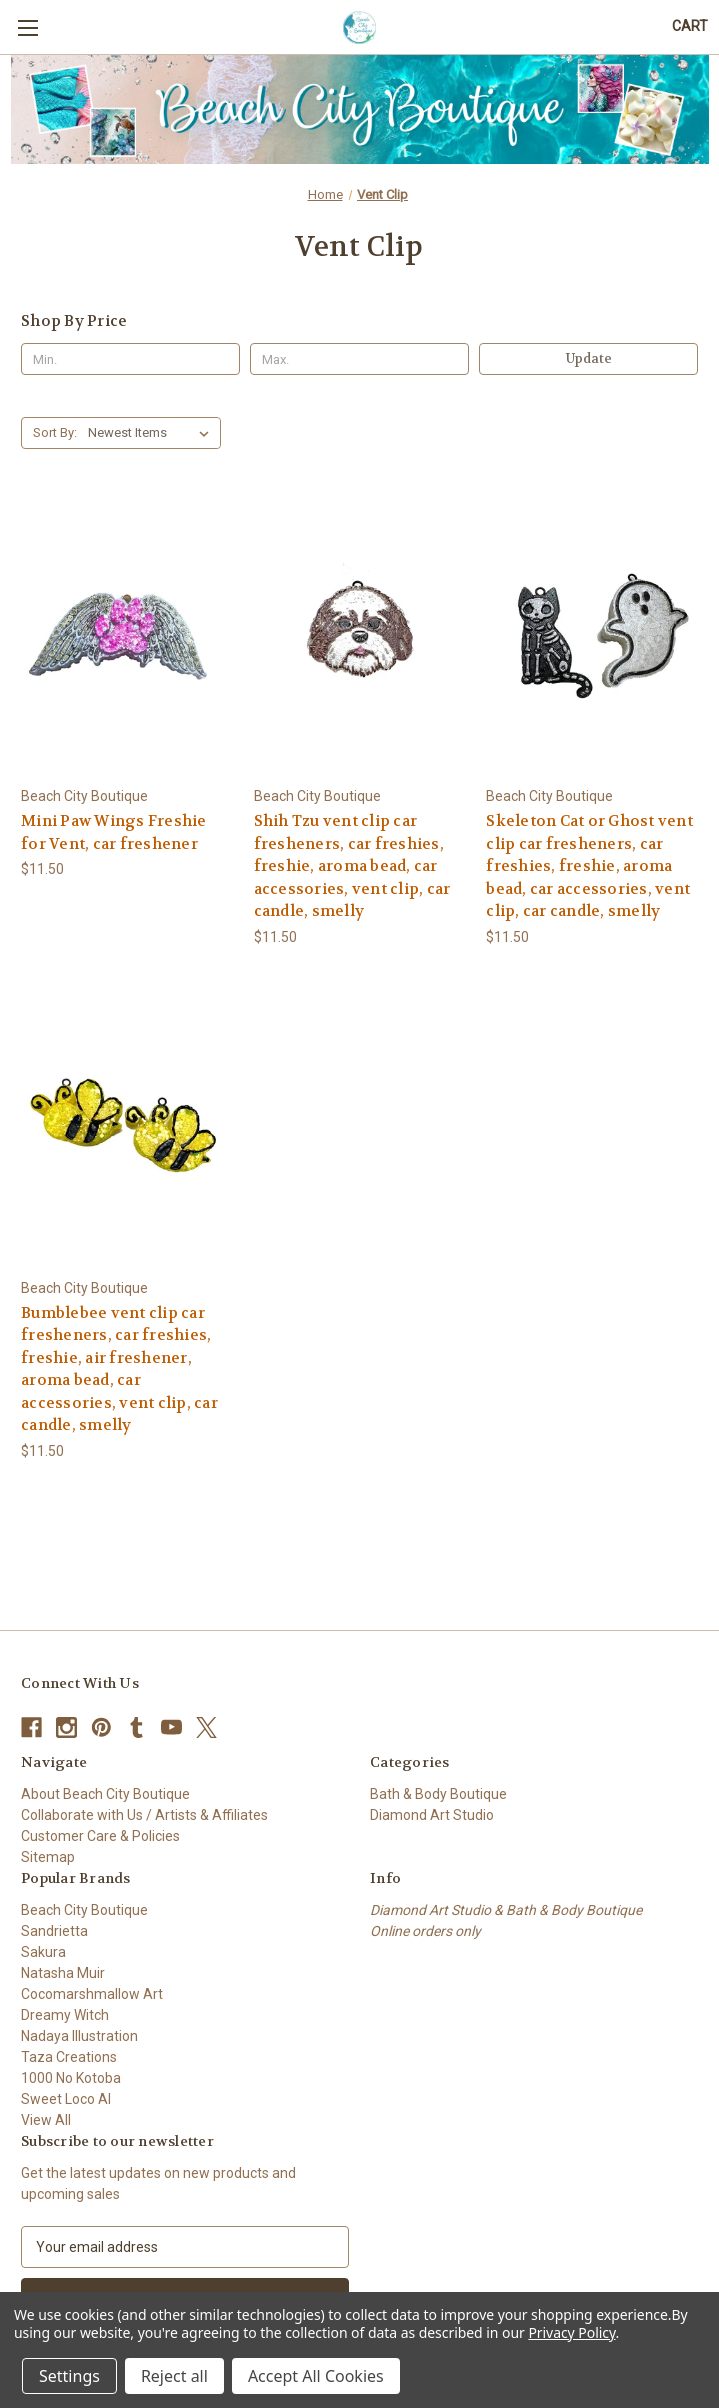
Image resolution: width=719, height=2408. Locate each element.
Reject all (174, 2376)
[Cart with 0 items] (690, 26)
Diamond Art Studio (432, 1815)
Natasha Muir (63, 1973)
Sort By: (55, 432)
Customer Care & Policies (100, 1836)
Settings (69, 2376)
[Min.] (130, 359)
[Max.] (359, 359)
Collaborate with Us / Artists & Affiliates (144, 1815)
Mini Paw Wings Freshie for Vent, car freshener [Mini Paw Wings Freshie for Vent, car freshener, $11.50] (114, 832)
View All (46, 2120)
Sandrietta (54, 1931)
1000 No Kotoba (71, 2078)
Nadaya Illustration (79, 2036)
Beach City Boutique (84, 1910)
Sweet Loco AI (66, 2099)
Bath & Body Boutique (438, 1794)
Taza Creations (69, 2057)
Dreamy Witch (65, 2015)
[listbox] (152, 433)
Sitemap (48, 1857)
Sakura (43, 1952)
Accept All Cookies (316, 2376)
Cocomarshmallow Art (92, 1994)
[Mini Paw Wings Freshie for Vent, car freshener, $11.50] (127, 636)
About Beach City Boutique (105, 1794)
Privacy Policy (571, 2332)
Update (589, 358)
